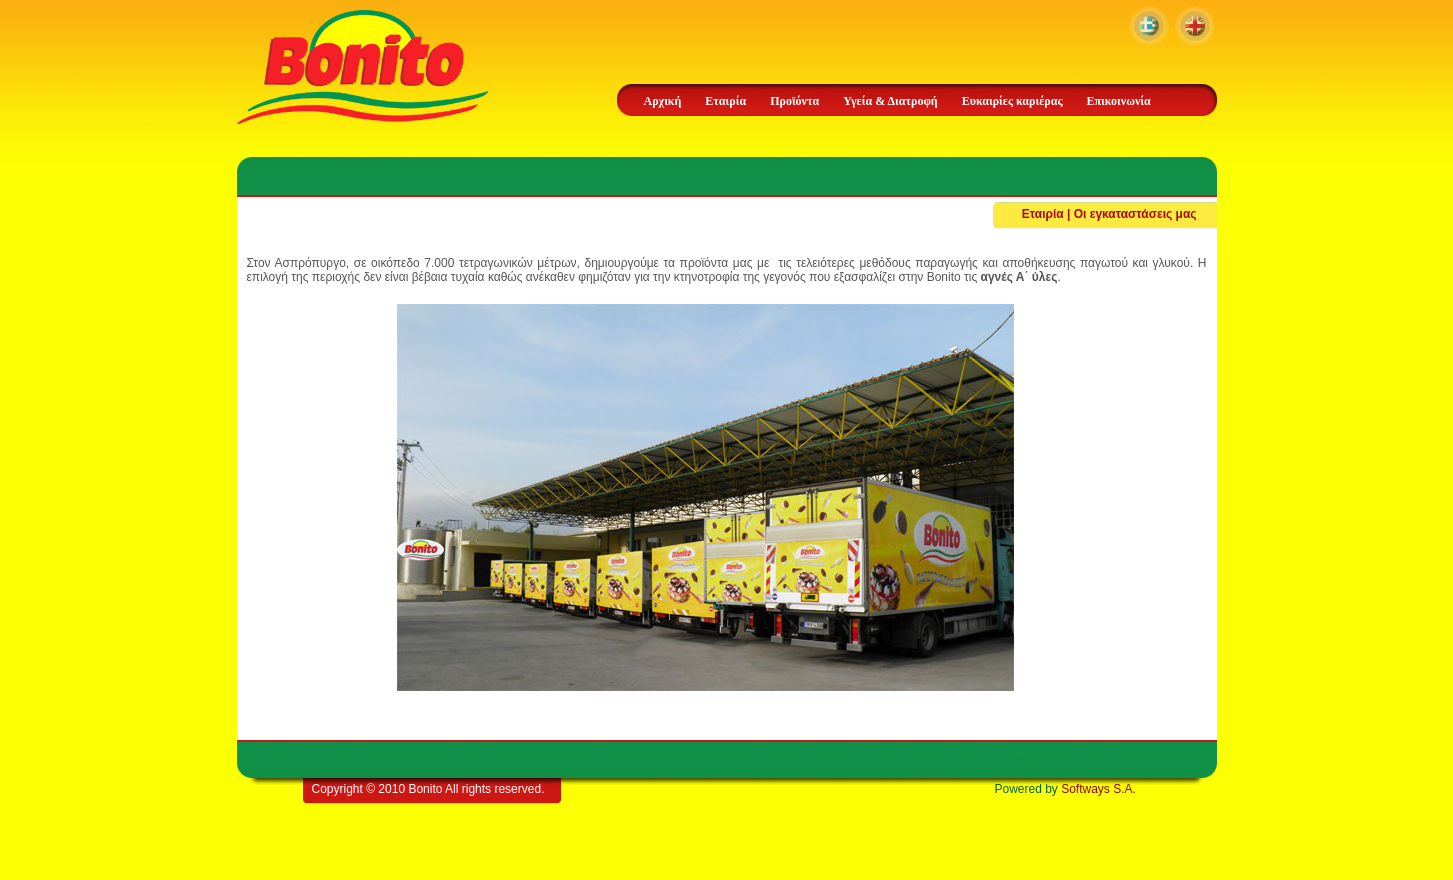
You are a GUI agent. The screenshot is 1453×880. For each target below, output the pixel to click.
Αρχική (663, 101)
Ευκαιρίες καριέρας (1012, 101)
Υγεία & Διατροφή (890, 101)
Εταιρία (725, 101)
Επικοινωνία (1118, 101)
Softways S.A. (1098, 789)
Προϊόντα (794, 101)
